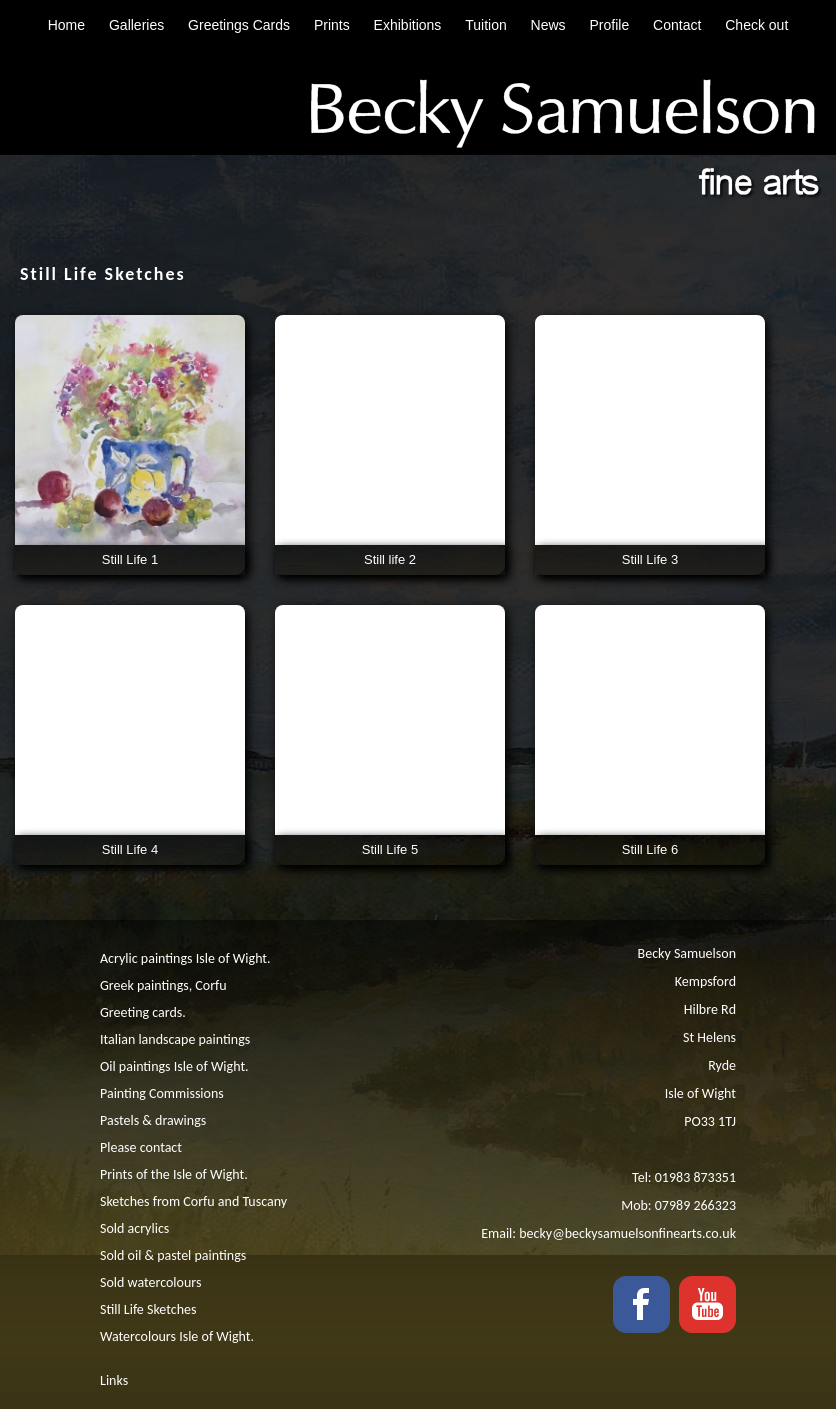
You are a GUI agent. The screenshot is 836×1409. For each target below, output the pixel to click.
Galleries (136, 25)
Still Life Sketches (148, 1309)
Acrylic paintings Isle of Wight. (185, 958)
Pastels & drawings (153, 1120)
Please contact (141, 1147)
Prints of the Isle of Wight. (174, 1174)
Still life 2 (390, 559)
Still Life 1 (130, 559)
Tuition (486, 25)
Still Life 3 (650, 559)
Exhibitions (408, 25)
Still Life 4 (130, 849)
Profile (610, 25)
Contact (677, 25)
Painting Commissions (162, 1093)
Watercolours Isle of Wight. (177, 1336)
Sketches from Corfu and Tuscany (193, 1201)
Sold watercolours (150, 1282)
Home (66, 25)
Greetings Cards (239, 25)
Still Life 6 (650, 849)
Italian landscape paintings (175, 1039)
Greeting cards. (143, 1012)
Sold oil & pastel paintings (173, 1255)
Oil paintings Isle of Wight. (174, 1066)
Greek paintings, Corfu (163, 985)
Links (114, 1380)
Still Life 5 (390, 849)
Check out (756, 25)
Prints (332, 25)
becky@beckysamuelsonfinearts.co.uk (627, 1233)
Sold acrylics (134, 1228)
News (548, 25)
